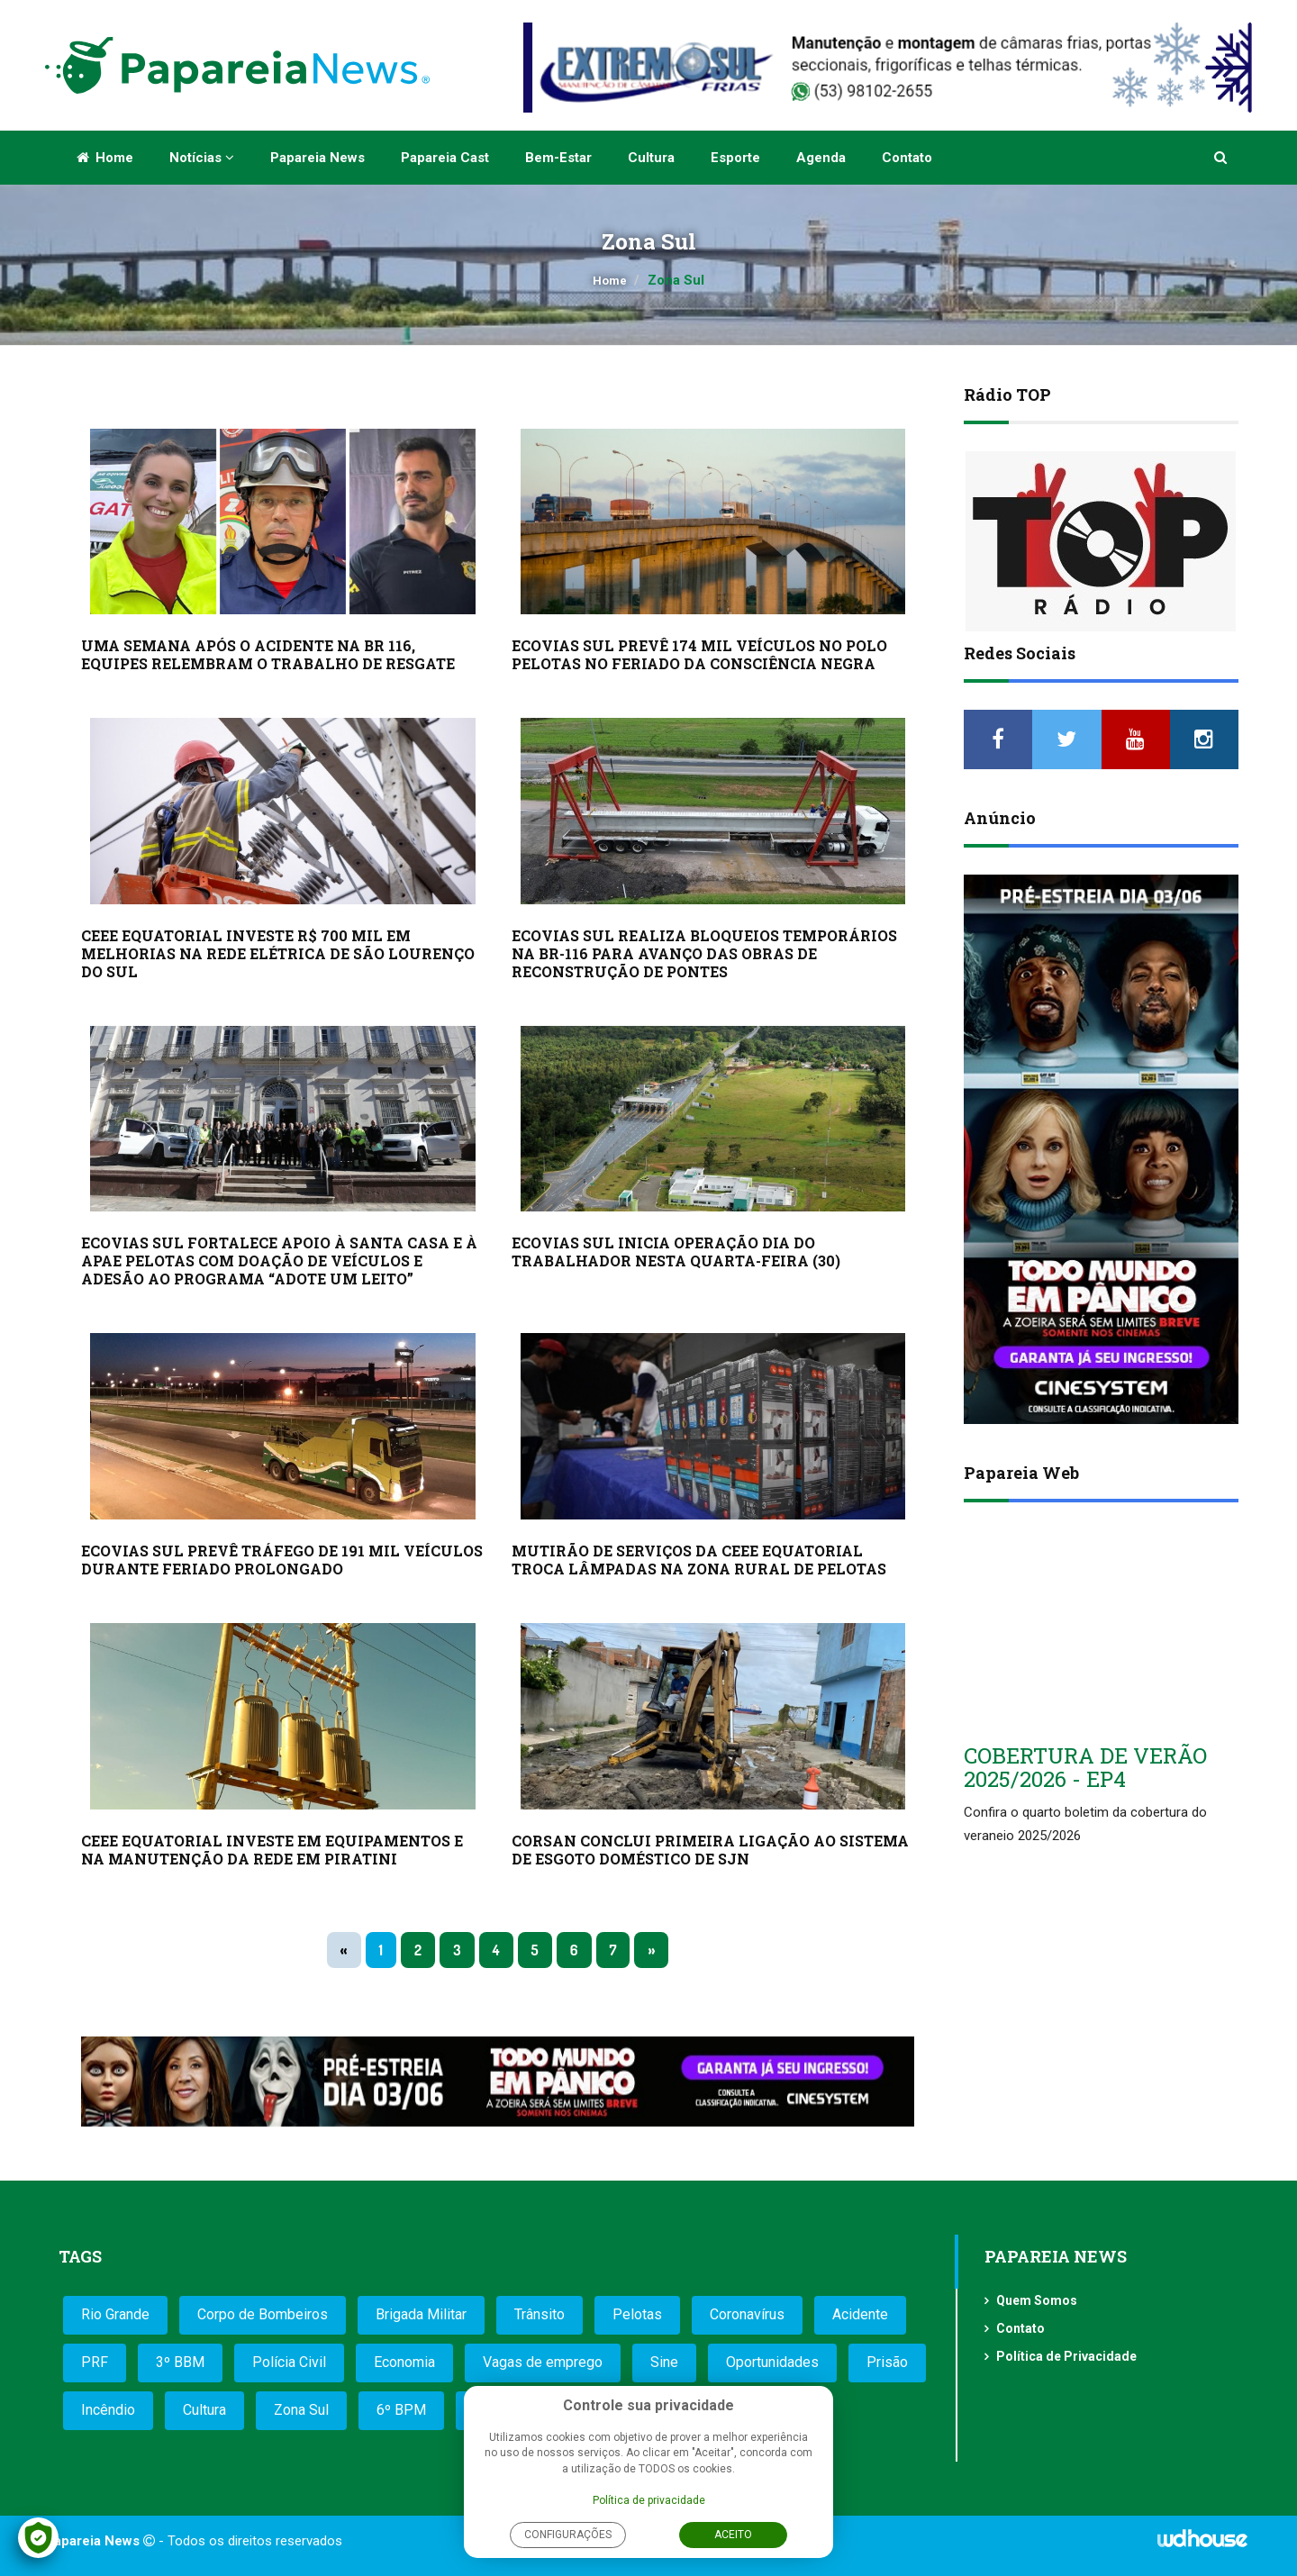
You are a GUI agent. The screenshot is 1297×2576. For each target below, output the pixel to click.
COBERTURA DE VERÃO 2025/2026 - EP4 (1085, 1767)
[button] (1221, 158)
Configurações (568, 2534)
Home (105, 158)
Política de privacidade (649, 2500)
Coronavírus (747, 2314)
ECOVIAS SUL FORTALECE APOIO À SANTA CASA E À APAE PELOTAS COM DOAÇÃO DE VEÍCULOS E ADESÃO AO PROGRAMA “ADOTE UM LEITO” (279, 1260)
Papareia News (317, 158)
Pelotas (637, 2314)
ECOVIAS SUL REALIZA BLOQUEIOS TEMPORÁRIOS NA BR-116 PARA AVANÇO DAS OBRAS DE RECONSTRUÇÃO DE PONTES (704, 953)
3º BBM (180, 2362)
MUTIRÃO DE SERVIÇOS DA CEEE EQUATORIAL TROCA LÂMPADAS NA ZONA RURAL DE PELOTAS (699, 1559)
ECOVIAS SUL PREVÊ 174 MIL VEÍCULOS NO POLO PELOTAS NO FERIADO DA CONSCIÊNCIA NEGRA (699, 654)
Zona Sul (301, 2409)
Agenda (821, 158)
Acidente (860, 2314)
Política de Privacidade (1066, 2356)
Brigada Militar (421, 2314)
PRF (94, 2362)
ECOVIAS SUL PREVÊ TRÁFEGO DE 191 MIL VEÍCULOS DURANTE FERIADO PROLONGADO (282, 1559)
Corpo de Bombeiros (262, 2314)
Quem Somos (1036, 2300)
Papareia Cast (445, 158)
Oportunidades (772, 2362)
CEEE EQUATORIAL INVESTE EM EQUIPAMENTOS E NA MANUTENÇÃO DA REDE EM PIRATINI (272, 1849)
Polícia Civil (289, 2362)
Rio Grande (115, 2314)
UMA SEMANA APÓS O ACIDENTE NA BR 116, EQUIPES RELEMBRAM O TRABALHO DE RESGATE (268, 654)
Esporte (735, 158)
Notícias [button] (201, 158)
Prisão (887, 2362)
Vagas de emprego (543, 2362)
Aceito (733, 2534)
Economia (404, 2362)
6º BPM (401, 2409)
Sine (664, 2362)
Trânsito (539, 2314)
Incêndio (108, 2409)
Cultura (651, 158)
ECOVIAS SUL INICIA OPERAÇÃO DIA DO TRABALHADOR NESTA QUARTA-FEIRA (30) (676, 1251)
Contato (907, 158)
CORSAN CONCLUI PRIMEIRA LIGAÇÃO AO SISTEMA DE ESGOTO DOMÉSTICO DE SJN (710, 1849)
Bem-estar (558, 158)
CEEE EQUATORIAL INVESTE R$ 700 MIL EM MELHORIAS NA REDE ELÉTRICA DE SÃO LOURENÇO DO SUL (278, 953)
